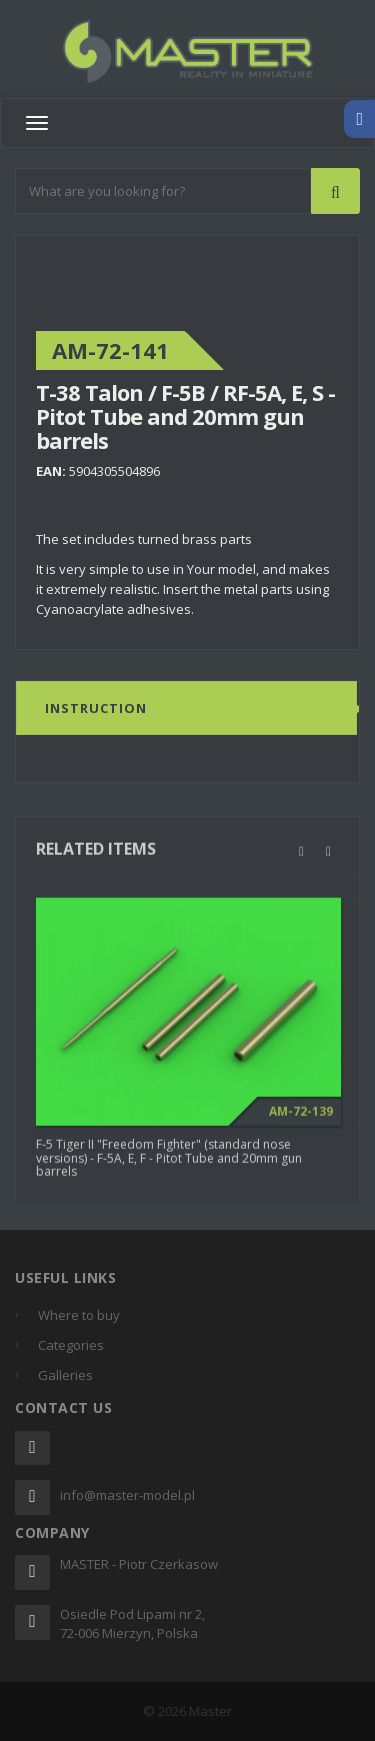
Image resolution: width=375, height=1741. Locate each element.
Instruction (96, 709)
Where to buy (79, 1315)
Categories (71, 1345)
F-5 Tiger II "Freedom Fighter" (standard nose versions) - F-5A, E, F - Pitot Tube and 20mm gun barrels (169, 1164)
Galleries (65, 1375)
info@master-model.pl (127, 1495)
